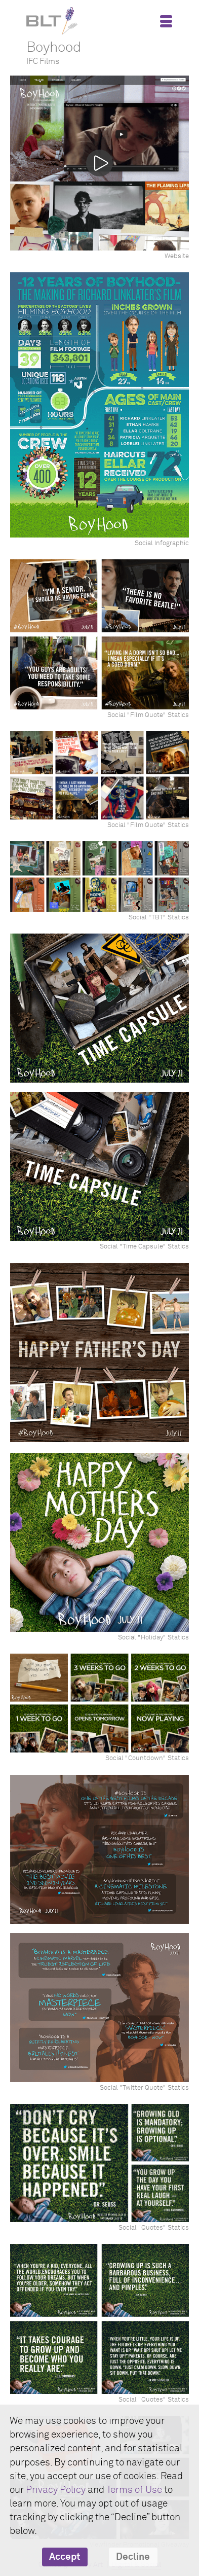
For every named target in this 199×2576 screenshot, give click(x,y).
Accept (65, 2557)
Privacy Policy (56, 2490)
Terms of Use (134, 2490)
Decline (133, 2557)
